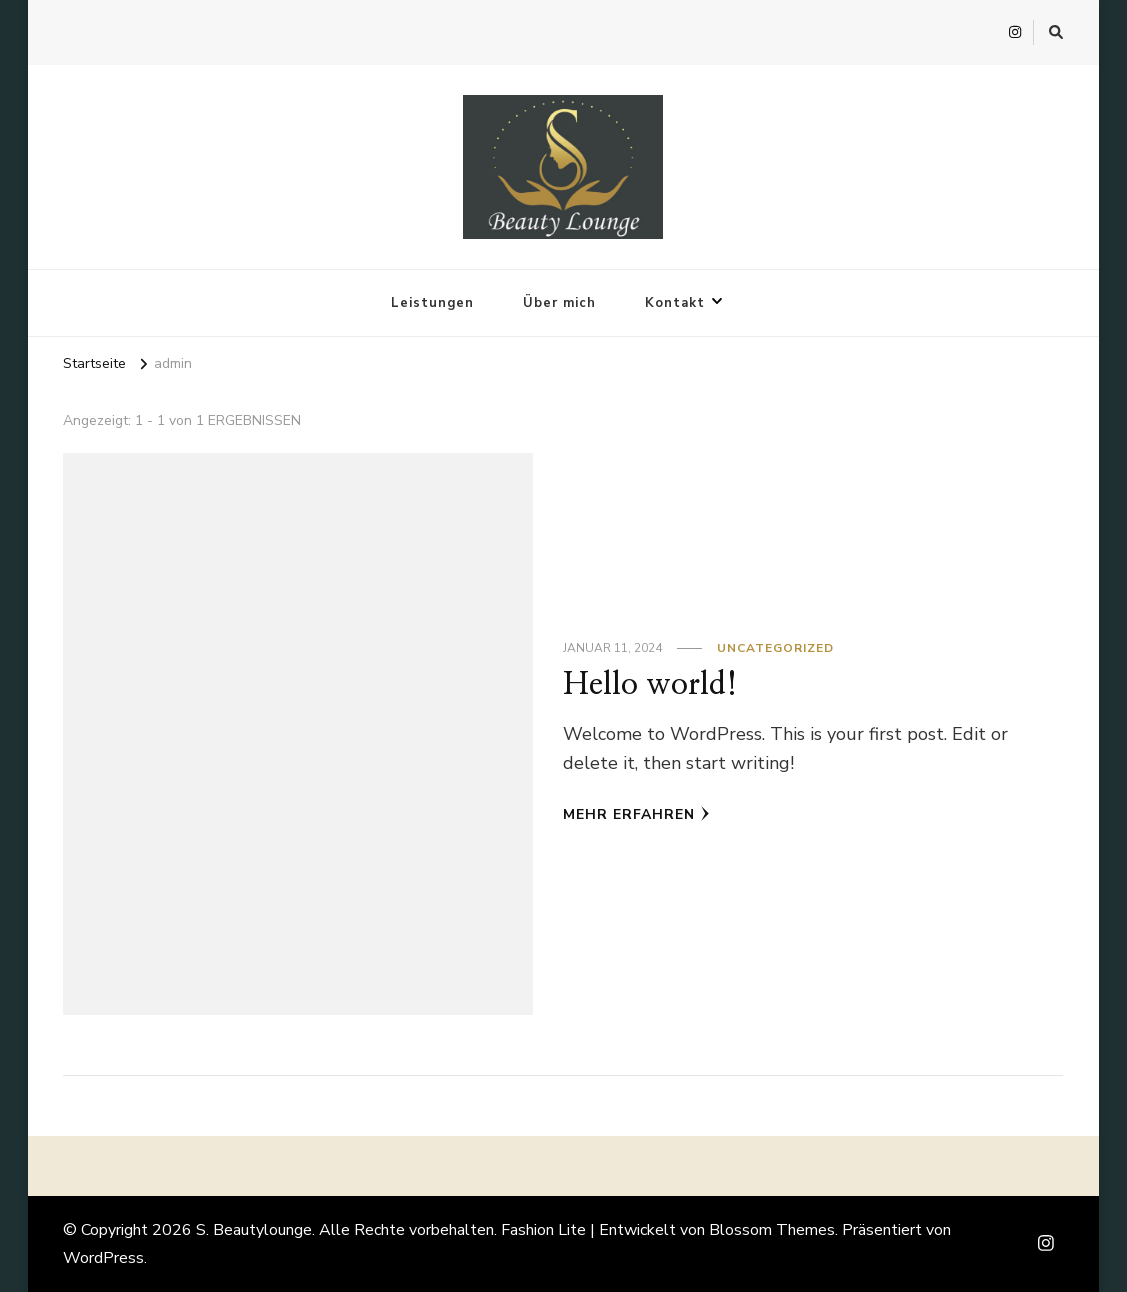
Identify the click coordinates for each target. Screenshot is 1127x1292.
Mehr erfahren (636, 814)
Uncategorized (775, 648)
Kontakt (675, 303)
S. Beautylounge (254, 1230)
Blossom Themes (772, 1230)
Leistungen (432, 303)
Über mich (559, 303)
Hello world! (650, 685)
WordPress (103, 1258)
